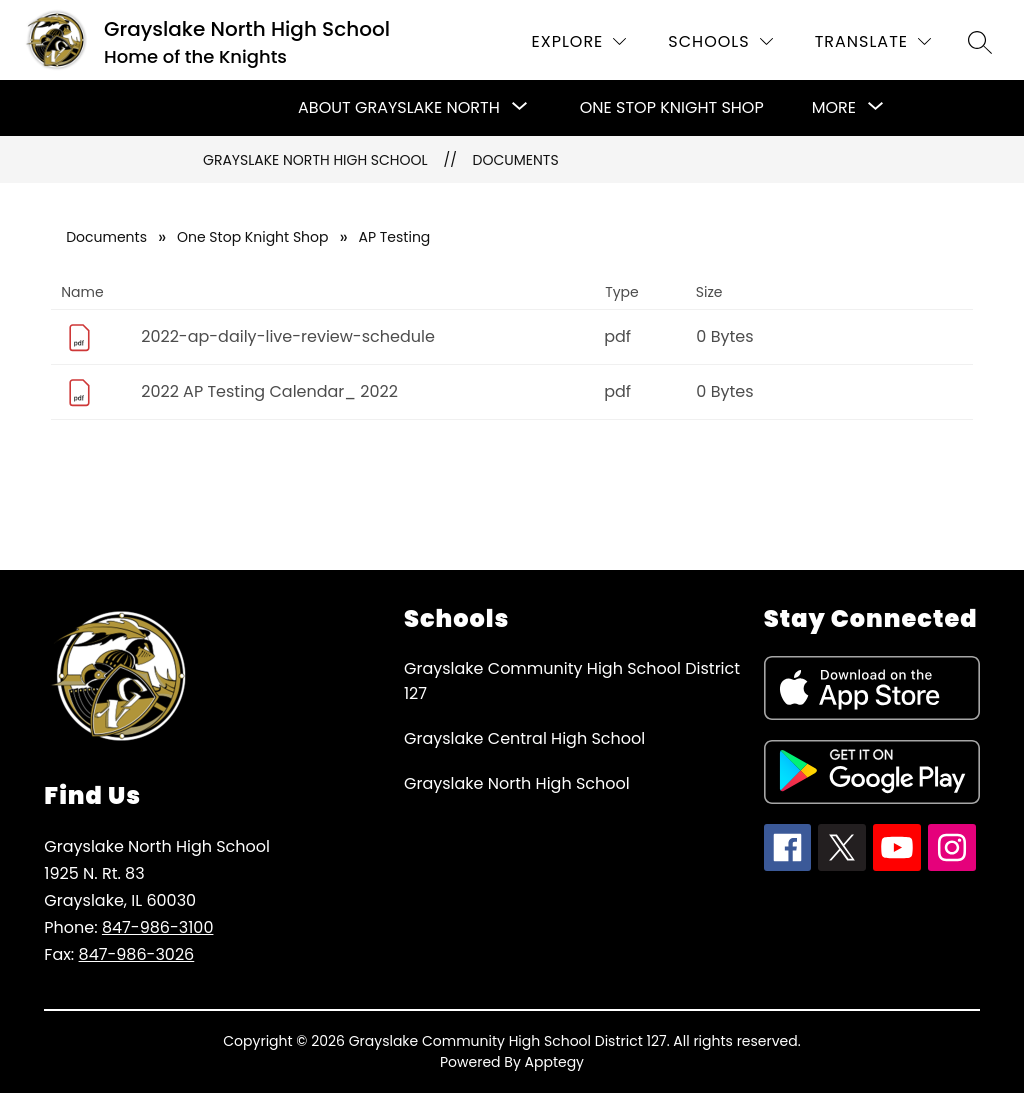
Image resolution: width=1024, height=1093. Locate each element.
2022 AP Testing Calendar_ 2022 (269, 391)
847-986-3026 (137, 954)
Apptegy (555, 1062)
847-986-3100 (158, 927)
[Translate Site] (873, 41)
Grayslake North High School (315, 160)
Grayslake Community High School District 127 (572, 681)
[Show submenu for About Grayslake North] (399, 108)
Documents (516, 160)
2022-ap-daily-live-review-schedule (288, 336)
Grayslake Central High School (524, 738)
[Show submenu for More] (834, 108)
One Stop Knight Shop (672, 107)
